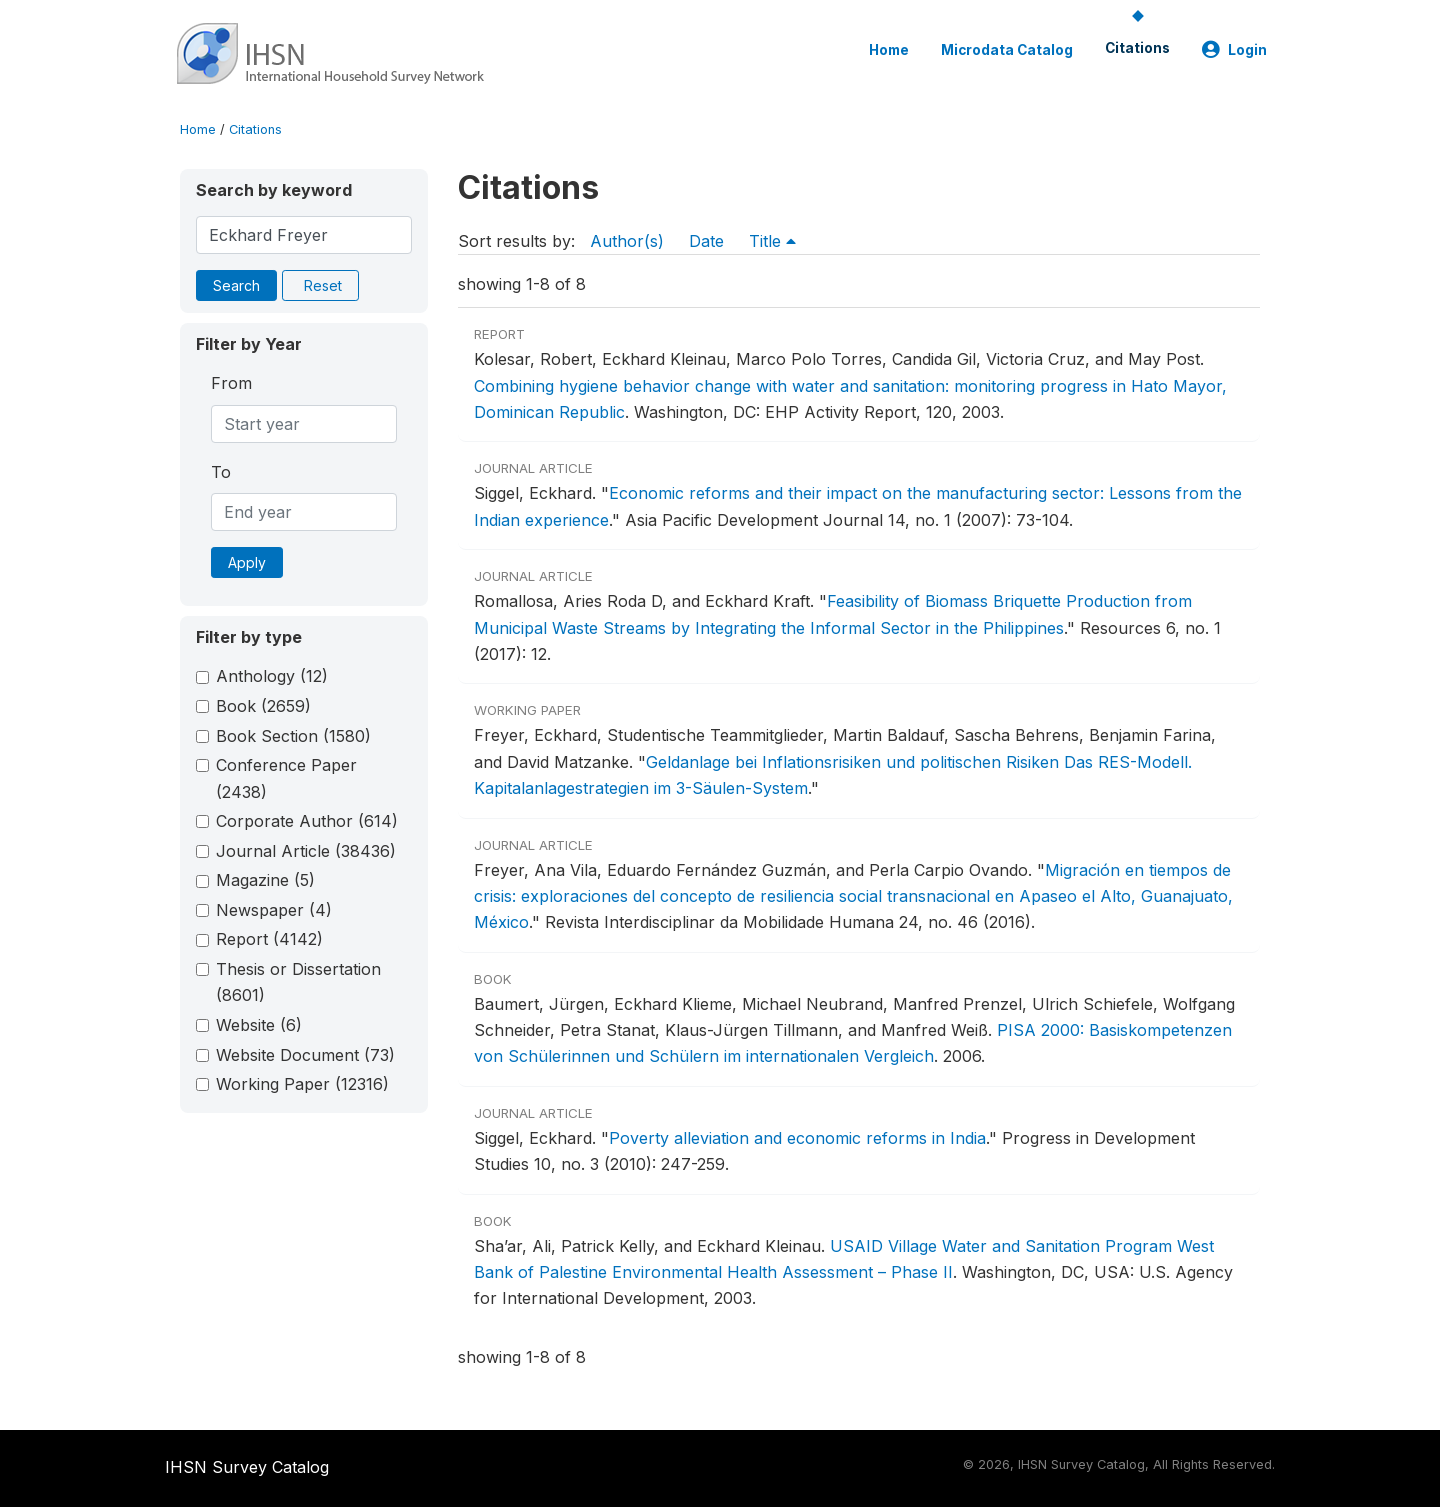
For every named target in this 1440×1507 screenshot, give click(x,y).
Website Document (305, 1055)
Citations (1137, 48)
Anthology (272, 676)
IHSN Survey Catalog (247, 1467)
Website (259, 1025)
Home (889, 50)
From (231, 383)
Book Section (293, 736)
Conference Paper (286, 778)
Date (706, 241)
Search (236, 285)
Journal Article (306, 851)
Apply (247, 562)
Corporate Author (307, 821)
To (221, 472)
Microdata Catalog (1007, 50)
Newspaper (274, 910)
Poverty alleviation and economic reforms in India (797, 1138)
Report (269, 939)
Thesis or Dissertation (298, 982)
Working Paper (302, 1084)
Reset (323, 285)
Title (772, 241)
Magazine (265, 880)
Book (263, 706)
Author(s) (627, 241)
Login (1234, 50)
